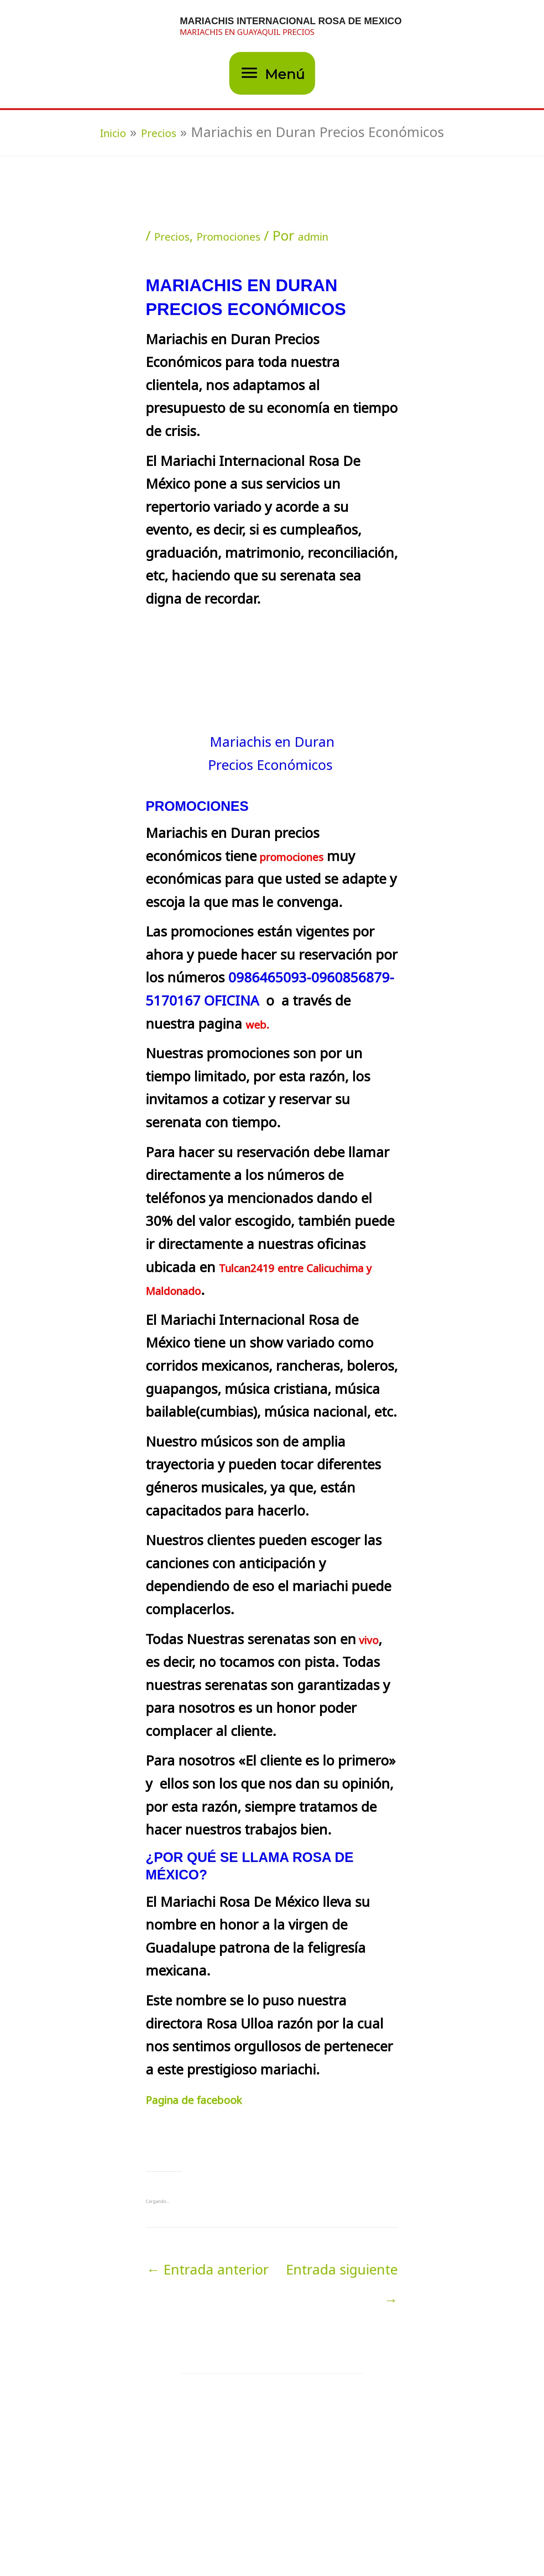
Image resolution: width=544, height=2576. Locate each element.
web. (261, 1026)
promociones (300, 859)
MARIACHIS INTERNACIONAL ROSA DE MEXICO (295, 21)
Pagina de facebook (208, 2102)
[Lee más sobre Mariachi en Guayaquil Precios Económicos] (223, 2426)
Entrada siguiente (342, 2273)
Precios (176, 238)
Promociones (247, 238)
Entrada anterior (207, 2272)
